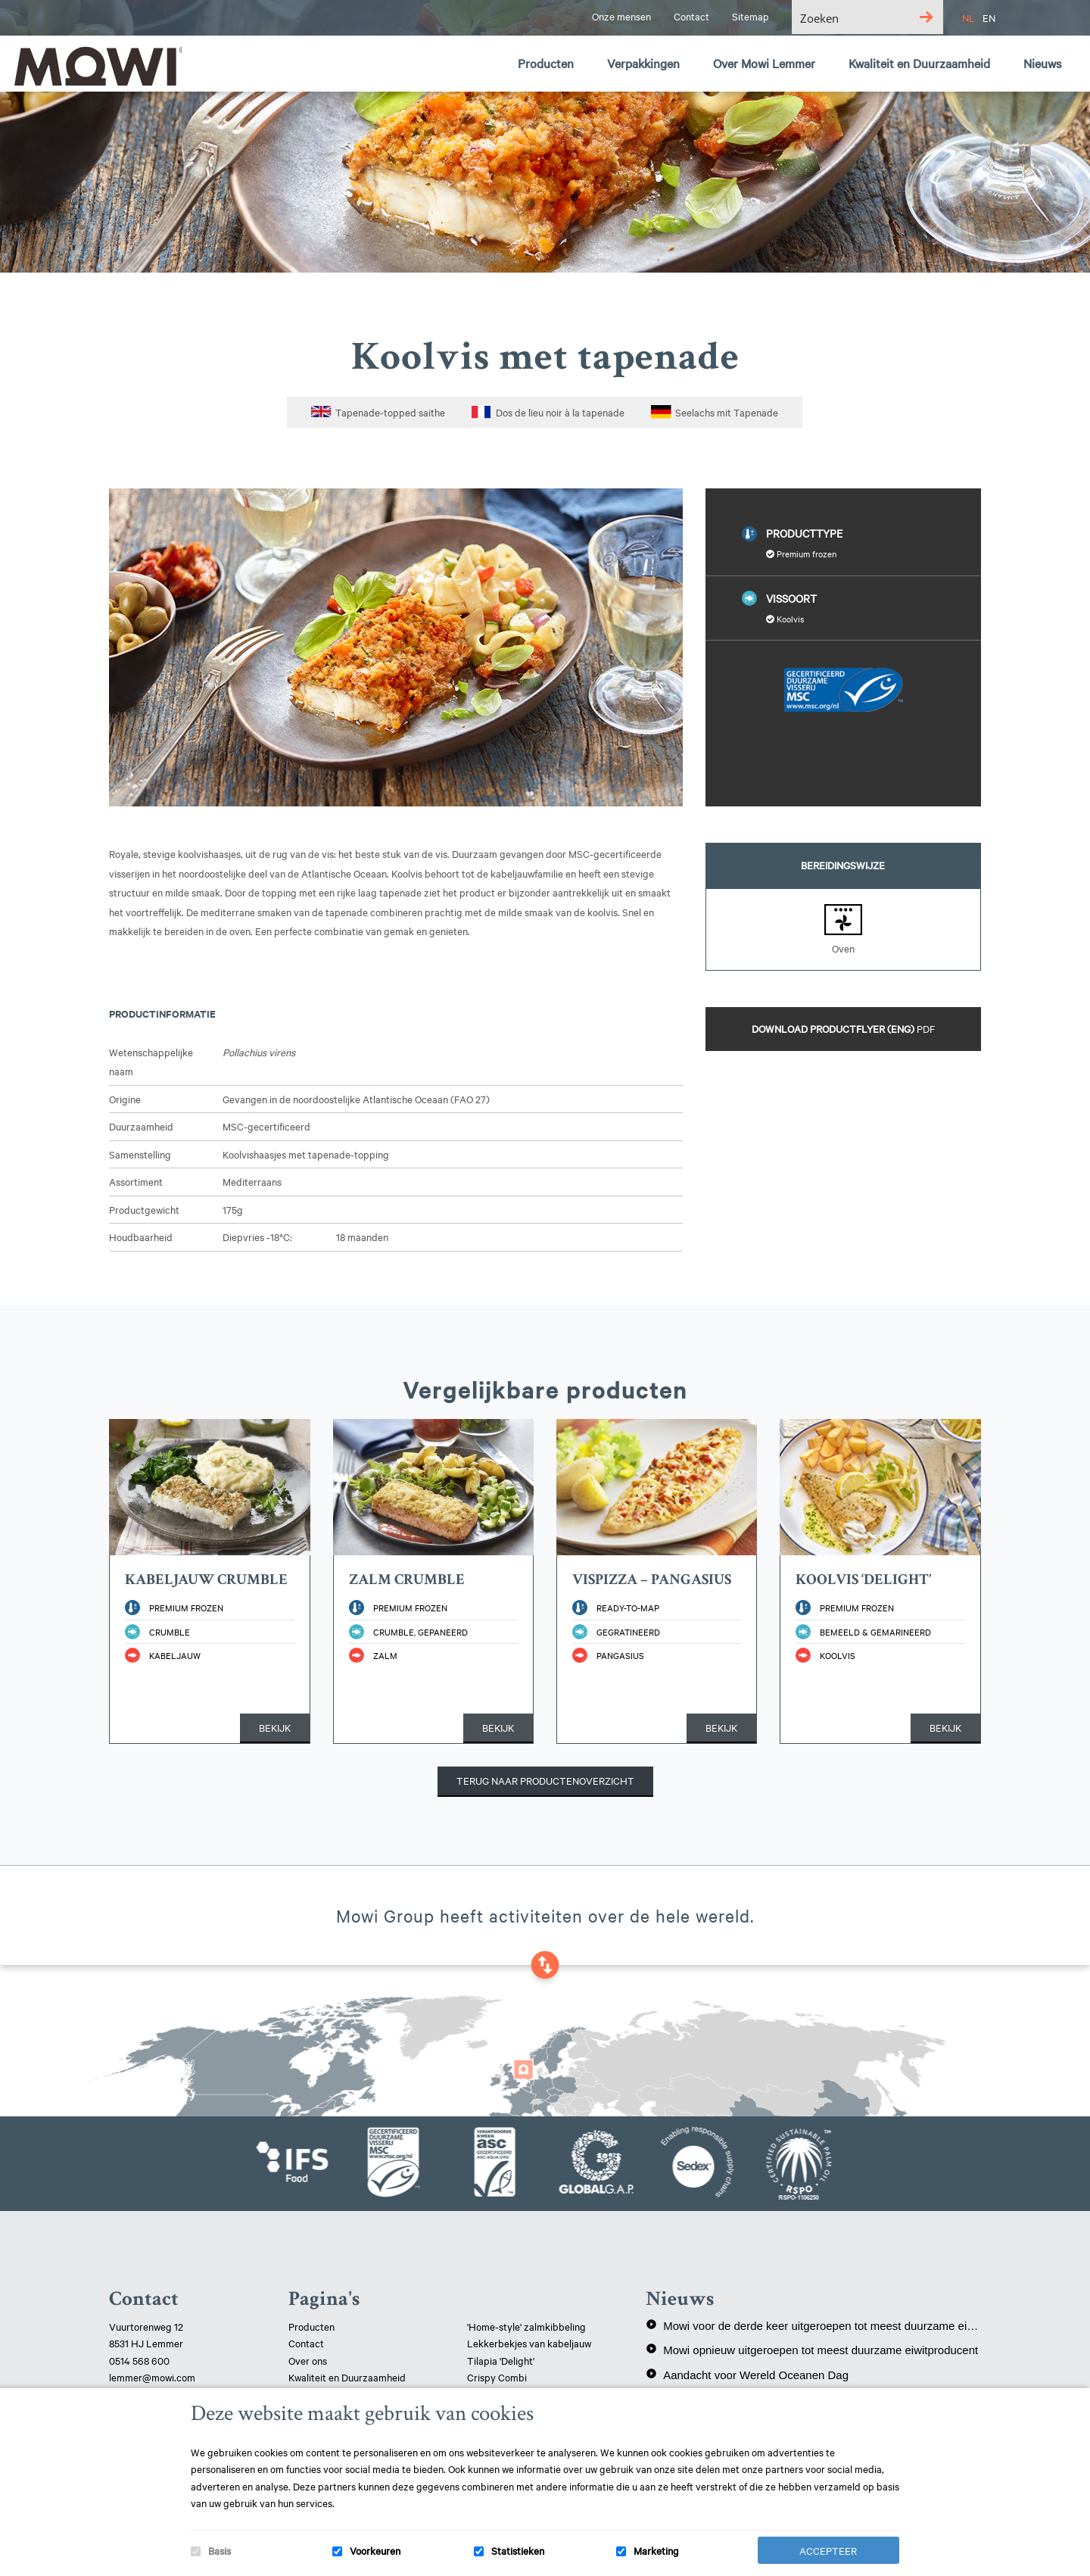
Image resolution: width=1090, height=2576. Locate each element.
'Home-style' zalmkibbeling (526, 2326)
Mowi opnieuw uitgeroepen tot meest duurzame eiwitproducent (812, 2349)
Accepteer (828, 2550)
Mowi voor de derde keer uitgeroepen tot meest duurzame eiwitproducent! (813, 2325)
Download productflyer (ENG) (843, 1028)
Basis (219, 2550)
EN (989, 17)
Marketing (656, 2550)
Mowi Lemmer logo (94, 65)
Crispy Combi (497, 2377)
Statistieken (517, 2550)
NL (968, 17)
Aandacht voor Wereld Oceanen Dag (747, 2374)
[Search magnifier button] (926, 17)
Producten (311, 2326)
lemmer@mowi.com (152, 2377)
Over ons (307, 2360)
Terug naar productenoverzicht (545, 1780)
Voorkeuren (375, 2550)
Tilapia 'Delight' (502, 2360)
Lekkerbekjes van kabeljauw (529, 2343)
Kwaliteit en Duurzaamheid (348, 2377)
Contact (306, 2343)
